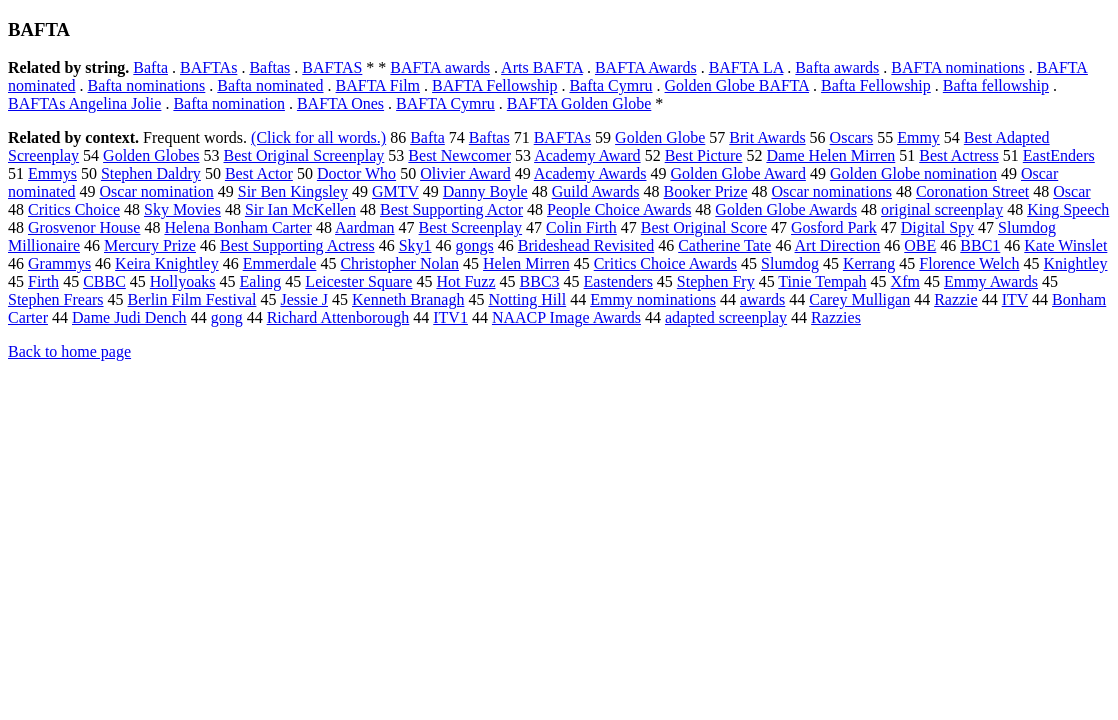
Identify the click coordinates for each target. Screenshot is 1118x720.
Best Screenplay (471, 227)
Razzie (956, 299)
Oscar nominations (832, 191)
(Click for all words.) (318, 137)
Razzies (836, 317)
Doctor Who (356, 173)
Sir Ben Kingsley (293, 191)
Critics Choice (74, 209)
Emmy (918, 137)
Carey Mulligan (859, 299)
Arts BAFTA (542, 67)
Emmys (52, 173)
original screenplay (942, 209)
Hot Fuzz (465, 281)
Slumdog (790, 263)
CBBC (104, 281)
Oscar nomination (157, 191)
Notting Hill (527, 299)
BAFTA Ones (340, 103)
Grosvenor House (84, 227)
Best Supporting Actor (451, 209)
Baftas (269, 67)
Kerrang (869, 263)
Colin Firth (581, 227)
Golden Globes (151, 155)
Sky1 (415, 245)
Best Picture (704, 155)
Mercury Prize (150, 245)
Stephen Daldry (151, 173)
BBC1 (980, 245)
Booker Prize (706, 191)
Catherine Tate (724, 245)
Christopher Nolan (399, 263)
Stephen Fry (716, 281)
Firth (43, 281)
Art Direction (838, 245)
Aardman (365, 227)
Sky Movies (182, 209)
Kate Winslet (1065, 245)
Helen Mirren (526, 263)
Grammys (59, 263)
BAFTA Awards (646, 67)
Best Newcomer (459, 155)
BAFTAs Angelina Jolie (84, 103)
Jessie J (304, 299)
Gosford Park (834, 227)
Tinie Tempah (822, 281)
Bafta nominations (147, 85)
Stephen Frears (56, 299)
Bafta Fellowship (876, 85)
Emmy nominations (653, 299)
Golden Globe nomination (913, 173)
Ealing (261, 281)
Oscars (852, 137)
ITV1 (450, 317)
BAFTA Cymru (445, 103)
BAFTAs (208, 67)
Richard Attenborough (338, 317)
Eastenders (618, 281)
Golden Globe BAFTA (737, 85)
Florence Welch (969, 263)
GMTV (395, 191)
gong (227, 317)
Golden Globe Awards (786, 209)
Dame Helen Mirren (830, 155)
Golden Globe (660, 137)
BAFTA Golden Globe (579, 103)
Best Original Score (704, 227)
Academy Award (587, 155)
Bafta (150, 67)
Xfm (905, 281)
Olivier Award (465, 173)
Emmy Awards (991, 281)
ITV (1015, 299)
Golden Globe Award (737, 173)
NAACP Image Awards (566, 317)
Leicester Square (358, 281)
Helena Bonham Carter (238, 227)
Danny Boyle (485, 191)
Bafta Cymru (610, 85)
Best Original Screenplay (304, 155)
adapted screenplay (726, 317)
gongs (475, 245)
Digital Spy (937, 227)
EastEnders (1059, 155)
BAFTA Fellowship (494, 85)
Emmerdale (280, 263)
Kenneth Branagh (408, 299)
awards (762, 299)
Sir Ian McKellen (300, 209)
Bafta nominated (270, 85)
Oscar (1071, 191)
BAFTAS (332, 67)
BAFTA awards (440, 67)
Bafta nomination (229, 103)
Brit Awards (767, 137)
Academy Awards (590, 173)
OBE (920, 245)
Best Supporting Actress (297, 245)
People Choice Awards (619, 209)
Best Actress (959, 155)
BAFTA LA (746, 67)
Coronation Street (972, 191)
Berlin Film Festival (192, 299)
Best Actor (259, 173)
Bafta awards (837, 67)
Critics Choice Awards (665, 263)
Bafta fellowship (996, 85)
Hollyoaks (183, 281)
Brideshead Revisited (586, 245)
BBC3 (540, 281)
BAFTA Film (378, 85)
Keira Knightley (167, 263)
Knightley (1075, 263)
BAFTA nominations (957, 67)
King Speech (1068, 209)
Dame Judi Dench (129, 317)
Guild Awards (596, 191)
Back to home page (69, 351)
